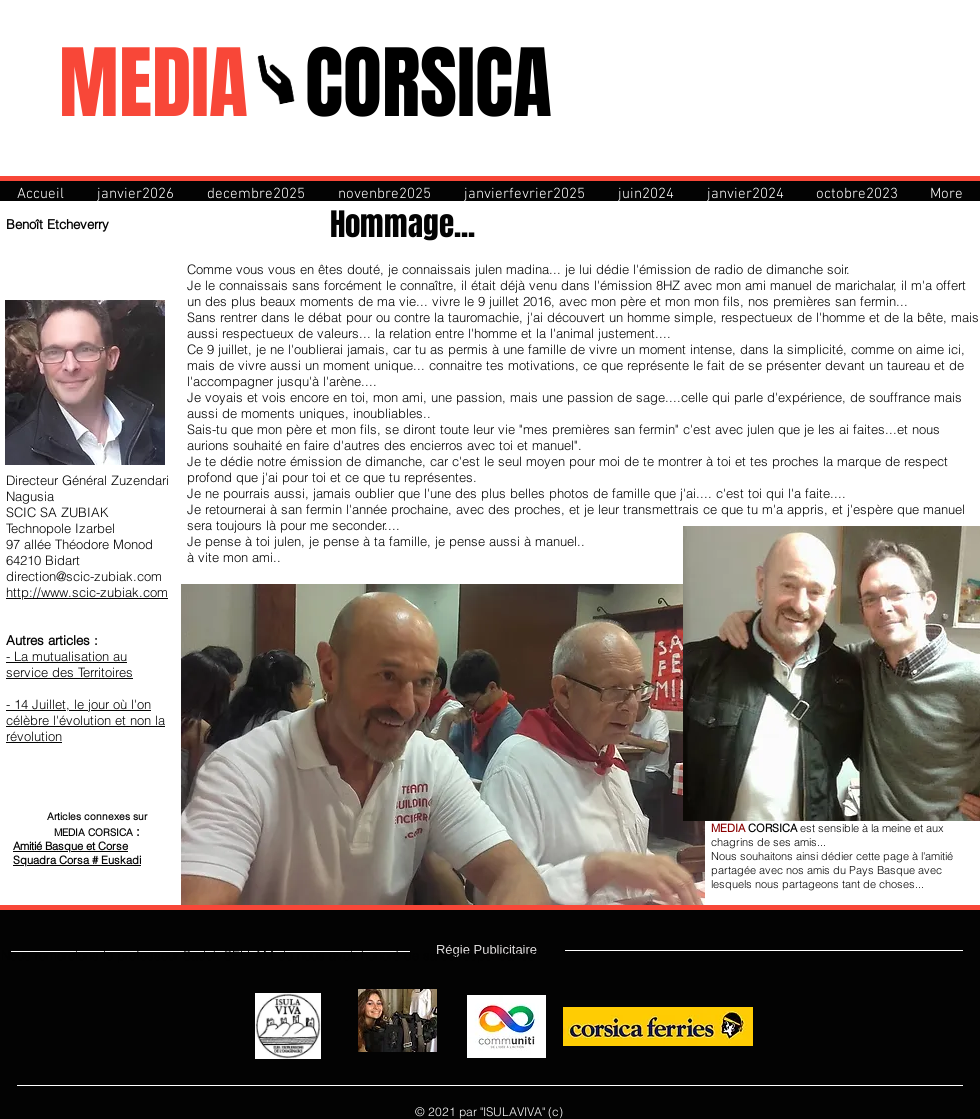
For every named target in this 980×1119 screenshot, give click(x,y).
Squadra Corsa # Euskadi (77, 860)
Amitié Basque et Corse (70, 846)
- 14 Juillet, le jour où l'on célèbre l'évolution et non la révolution (85, 720)
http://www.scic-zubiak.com (87, 592)
